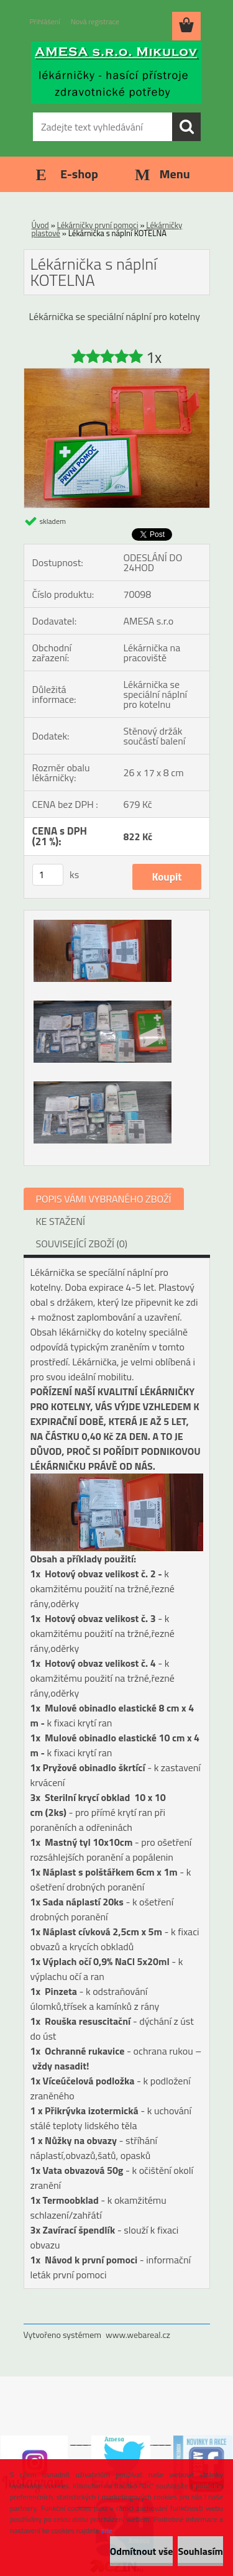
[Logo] (116, 73)
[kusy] (47, 875)
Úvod (40, 225)
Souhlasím (200, 2551)
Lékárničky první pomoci (98, 225)
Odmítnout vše (141, 2551)
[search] (186, 126)
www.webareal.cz (138, 2334)
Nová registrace (95, 21)
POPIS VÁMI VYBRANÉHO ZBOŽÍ (103, 1198)
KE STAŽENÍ (61, 1221)
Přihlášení (45, 21)
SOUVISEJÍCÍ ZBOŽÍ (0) (81, 1243)
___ (79, 2440)
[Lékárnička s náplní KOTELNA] (116, 373)
